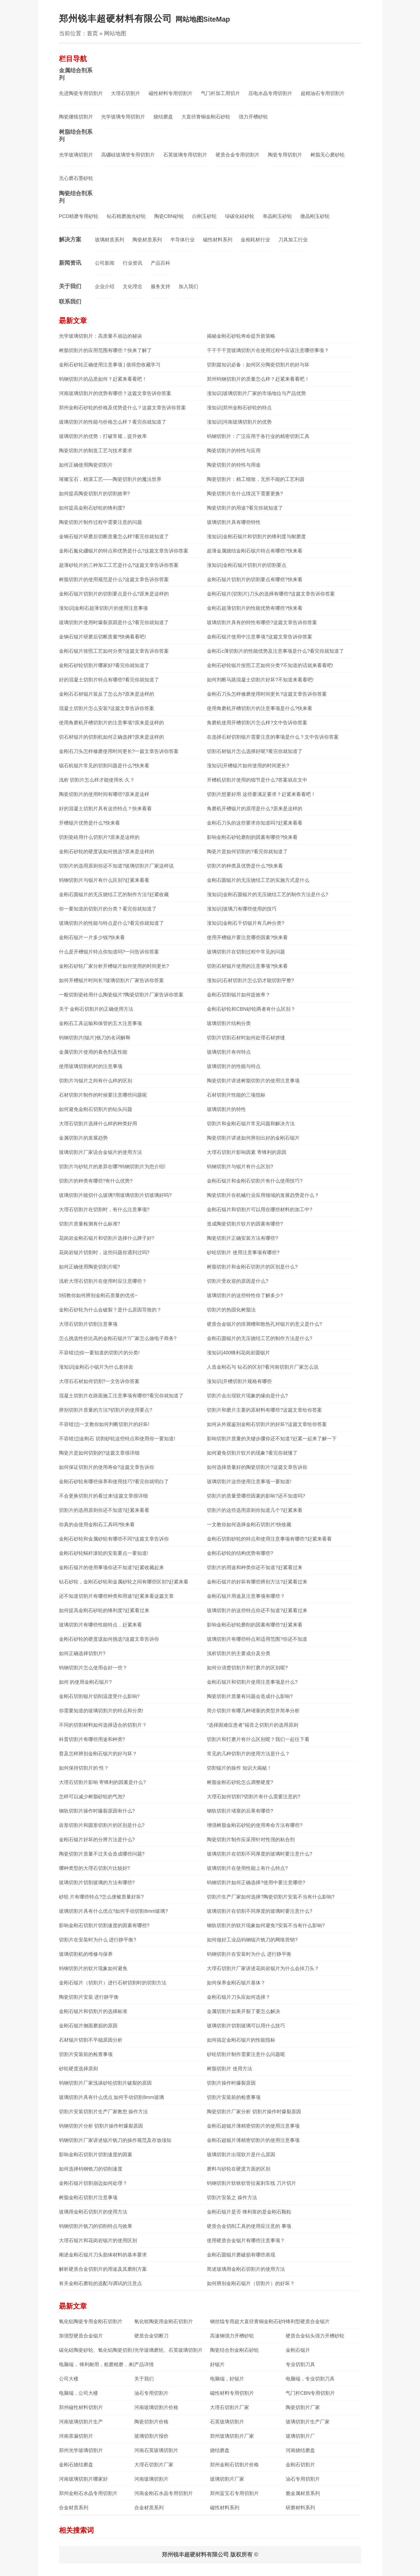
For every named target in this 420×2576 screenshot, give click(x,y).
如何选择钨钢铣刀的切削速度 (90, 2169)
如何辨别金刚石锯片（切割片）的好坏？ (251, 2283)
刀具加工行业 (293, 239)
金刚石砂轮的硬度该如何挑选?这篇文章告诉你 (109, 1639)
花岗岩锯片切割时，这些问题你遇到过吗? (104, 1252)
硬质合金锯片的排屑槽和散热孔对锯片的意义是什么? (264, 1324)
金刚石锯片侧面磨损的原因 (88, 2025)
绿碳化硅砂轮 (239, 216)
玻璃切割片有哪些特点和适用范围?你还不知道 (257, 1639)
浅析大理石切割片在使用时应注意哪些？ (103, 1281)
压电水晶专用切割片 (270, 93)
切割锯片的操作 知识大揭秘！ (239, 1768)
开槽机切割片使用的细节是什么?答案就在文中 (257, 780)
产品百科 (160, 263)
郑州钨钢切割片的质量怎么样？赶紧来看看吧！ (258, 379)
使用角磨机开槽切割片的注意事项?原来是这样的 (111, 722)
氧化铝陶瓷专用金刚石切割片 (90, 2321)
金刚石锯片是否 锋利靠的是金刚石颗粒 (249, 2212)
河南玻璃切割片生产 (81, 2421)
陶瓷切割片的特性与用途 (234, 465)
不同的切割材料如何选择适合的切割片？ (103, 1725)
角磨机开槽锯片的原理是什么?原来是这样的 (254, 808)
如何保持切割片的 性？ (84, 1768)
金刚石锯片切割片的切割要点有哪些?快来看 (254, 579)
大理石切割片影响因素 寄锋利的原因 (246, 1152)
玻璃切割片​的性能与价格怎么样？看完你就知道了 (112, 422)
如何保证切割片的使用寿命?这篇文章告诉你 (107, 1467)
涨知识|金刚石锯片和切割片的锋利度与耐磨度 (256, 536)
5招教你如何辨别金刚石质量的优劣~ (98, 1295)
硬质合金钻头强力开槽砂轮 (315, 2336)
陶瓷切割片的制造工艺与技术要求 (95, 450)
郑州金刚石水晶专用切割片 (88, 2493)
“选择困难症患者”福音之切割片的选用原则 (252, 1725)
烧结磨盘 (163, 116)
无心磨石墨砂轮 (76, 178)
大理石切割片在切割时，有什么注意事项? (104, 1209)
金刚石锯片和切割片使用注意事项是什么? (252, 1682)
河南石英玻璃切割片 (156, 2450)
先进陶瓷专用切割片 (81, 93)
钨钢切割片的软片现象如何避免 (93, 1968)
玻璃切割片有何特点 (229, 1052)
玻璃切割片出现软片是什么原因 (241, 2154)
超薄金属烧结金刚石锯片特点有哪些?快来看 (254, 551)
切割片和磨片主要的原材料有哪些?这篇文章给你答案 (264, 1410)
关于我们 (70, 286)
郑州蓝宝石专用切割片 (234, 2493)
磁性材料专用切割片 (171, 93)
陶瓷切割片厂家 (303, 2407)
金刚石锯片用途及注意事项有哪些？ (246, 1596)
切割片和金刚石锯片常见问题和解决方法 (251, 1123)
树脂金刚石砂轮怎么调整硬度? (240, 1782)
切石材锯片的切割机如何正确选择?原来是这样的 (111, 737)
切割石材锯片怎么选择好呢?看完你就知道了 (254, 751)
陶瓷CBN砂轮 (169, 216)
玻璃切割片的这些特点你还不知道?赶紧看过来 (257, 1610)
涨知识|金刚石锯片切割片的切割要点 (246, 565)
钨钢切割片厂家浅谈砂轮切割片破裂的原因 (105, 2083)
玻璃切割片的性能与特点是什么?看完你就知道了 (111, 923)
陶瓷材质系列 (147, 239)
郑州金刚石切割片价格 (234, 2464)
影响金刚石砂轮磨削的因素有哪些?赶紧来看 (254, 1624)
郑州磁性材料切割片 (81, 2407)
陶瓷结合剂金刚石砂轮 (234, 2350)
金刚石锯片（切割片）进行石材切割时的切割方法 (112, 1982)
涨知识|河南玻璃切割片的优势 (239, 422)
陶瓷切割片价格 (151, 2421)
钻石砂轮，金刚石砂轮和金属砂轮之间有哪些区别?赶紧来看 (124, 1582)
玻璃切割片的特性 (226, 1109)
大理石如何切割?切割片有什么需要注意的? (253, 1796)
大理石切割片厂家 (229, 2407)
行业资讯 (132, 263)
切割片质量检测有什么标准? (89, 1224)
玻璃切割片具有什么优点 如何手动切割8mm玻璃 (111, 2097)
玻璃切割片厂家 (227, 2479)
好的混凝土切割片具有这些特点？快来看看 (105, 808)
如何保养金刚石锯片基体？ (236, 1982)
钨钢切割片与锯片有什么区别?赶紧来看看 (104, 880)
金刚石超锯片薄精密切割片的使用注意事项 (253, 2126)
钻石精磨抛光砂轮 (126, 216)
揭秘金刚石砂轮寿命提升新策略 (241, 336)
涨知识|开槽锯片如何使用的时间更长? (248, 765)
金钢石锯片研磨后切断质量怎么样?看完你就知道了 (114, 536)
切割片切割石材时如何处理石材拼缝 (246, 1037)
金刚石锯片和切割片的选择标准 (93, 2011)
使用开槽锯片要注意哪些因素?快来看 (247, 937)
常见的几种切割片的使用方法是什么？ (248, 1753)
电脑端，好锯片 (227, 2378)
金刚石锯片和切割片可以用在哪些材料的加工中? (259, 1209)
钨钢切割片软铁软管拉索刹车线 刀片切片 (251, 2183)
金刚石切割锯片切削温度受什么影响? (99, 1696)
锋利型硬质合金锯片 (308, 2321)
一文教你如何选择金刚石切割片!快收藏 (249, 1524)
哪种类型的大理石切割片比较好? (94, 1868)
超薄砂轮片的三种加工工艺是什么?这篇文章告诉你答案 (119, 565)
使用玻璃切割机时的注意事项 (90, 1066)
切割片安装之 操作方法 (232, 2197)
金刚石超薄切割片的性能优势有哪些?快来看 (254, 608)
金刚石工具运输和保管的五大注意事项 (100, 1023)
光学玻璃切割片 (76, 155)
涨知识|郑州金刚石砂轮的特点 (239, 407)
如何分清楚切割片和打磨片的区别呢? (247, 1667)
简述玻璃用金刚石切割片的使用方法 (246, 2269)
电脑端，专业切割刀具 (310, 2378)
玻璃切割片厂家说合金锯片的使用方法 (100, 1152)
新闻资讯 (70, 263)
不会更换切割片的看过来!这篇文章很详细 (103, 1496)
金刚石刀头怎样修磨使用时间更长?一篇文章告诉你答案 (119, 751)
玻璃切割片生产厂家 (308, 2421)
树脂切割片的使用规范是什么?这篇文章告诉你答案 (114, 579)
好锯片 (217, 2364)
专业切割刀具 (300, 2364)
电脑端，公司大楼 (78, 2393)
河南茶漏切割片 (76, 2436)
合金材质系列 (73, 2507)
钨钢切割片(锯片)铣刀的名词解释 (94, 1037)
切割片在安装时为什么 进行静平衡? (97, 1939)
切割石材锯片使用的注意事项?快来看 (247, 966)
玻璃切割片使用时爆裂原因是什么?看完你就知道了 (114, 622)
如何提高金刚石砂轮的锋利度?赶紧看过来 (104, 1610)
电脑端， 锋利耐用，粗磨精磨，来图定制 (97, 2364)
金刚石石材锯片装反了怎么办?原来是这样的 (107, 694)
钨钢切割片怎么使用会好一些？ (93, 1667)
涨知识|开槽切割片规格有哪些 (239, 1381)
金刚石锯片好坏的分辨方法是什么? (97, 1839)
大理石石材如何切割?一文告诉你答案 (99, 1381)
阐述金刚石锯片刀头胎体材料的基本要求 (103, 2254)
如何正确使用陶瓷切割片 (86, 465)
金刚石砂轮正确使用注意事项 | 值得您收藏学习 (109, 364)
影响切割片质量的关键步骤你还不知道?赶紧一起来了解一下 (272, 1438)
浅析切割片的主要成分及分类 (238, 1653)
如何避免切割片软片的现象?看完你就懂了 (252, 1453)
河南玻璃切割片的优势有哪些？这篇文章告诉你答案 (115, 393)
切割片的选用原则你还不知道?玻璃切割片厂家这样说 (116, 866)
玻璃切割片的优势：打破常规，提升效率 (103, 436)
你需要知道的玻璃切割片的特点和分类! (101, 1710)
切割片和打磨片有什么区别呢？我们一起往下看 (258, 1739)
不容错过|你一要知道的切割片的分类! (99, 1352)
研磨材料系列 (300, 2507)
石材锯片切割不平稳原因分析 (90, 2040)
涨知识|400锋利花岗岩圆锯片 (238, 1352)
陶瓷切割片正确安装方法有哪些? (242, 1238)
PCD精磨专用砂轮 (79, 216)
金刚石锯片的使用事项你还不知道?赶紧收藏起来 (111, 1567)
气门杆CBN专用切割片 (310, 2393)
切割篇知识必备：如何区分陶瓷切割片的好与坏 (258, 364)
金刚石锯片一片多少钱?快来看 (92, 937)
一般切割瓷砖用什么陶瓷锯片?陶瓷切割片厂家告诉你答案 (121, 994)
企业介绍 (104, 286)
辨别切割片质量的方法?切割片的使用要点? (105, 1410)
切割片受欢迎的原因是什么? (237, 1281)
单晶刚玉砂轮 (277, 216)
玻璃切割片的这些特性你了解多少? (245, 1295)
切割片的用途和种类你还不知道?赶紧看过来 (254, 1567)
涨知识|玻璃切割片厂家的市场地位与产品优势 (256, 393)
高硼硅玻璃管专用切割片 (128, 155)
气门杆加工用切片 (220, 93)
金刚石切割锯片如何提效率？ (238, 994)
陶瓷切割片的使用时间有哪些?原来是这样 (104, 794)
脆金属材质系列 (303, 2493)
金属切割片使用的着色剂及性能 (93, 1052)
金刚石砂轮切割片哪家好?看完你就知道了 (104, 665)
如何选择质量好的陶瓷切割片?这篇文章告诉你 (257, 1467)
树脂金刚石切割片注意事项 (88, 2197)
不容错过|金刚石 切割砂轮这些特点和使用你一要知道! (117, 1438)
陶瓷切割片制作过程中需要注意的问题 (100, 522)
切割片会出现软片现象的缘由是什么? (247, 1395)
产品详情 (144, 2364)
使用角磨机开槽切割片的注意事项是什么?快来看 (259, 708)
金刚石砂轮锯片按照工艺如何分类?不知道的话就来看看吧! (270, 665)
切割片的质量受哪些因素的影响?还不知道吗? (256, 1496)
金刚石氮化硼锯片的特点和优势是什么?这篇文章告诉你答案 (124, 551)
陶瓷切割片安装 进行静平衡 (89, 1997)
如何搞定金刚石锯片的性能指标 (241, 2040)
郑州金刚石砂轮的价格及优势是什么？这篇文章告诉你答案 (122, 407)
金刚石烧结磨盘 (76, 2464)
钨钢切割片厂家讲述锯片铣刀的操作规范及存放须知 (115, 2140)
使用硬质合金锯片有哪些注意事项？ (246, 2240)
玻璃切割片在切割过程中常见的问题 (246, 951)
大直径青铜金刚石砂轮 (205, 116)
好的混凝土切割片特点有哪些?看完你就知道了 (109, 679)
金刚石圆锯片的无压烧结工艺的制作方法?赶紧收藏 (114, 894)
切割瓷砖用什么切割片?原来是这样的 (99, 837)
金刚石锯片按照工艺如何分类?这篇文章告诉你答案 (114, 651)
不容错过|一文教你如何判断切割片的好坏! (104, 1424)
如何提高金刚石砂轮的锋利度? (92, 508)
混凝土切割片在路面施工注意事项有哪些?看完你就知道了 (121, 1395)
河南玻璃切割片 (151, 2479)
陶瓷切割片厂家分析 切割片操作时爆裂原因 (254, 2111)
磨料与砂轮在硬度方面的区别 (238, 2169)
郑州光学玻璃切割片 (81, 2450)
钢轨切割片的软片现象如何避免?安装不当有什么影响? (266, 1925)
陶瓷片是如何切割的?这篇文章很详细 (99, 1453)
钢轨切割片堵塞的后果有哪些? (240, 1811)
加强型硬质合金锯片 (81, 2336)
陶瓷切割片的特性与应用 (234, 450)
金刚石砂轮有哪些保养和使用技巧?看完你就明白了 (114, 1481)
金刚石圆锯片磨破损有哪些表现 (241, 2254)
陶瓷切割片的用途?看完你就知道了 (245, 508)
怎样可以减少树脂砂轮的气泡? (92, 1796)
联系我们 (70, 302)
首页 (92, 33)
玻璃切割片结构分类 (229, 1023)
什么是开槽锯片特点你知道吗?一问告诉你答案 (109, 951)
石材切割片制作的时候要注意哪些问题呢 (103, 1095)
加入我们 (188, 286)
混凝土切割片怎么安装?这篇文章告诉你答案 (107, 708)
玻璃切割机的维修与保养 (86, 1954)
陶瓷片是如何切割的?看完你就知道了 (247, 851)
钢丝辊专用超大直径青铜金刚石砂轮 (248, 2321)
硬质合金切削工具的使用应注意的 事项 (249, 2226)
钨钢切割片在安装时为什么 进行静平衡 (249, 1954)
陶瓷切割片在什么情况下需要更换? (245, 493)
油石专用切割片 (151, 2393)
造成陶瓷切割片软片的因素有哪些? (245, 1224)
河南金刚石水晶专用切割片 (163, 2493)
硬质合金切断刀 (151, 2336)
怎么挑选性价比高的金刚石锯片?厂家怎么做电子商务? (118, 1338)
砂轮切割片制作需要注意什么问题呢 (246, 2054)
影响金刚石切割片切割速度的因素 (95, 2154)
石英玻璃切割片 (227, 2421)
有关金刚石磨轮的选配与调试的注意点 (100, 2283)
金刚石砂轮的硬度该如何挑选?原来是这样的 (107, 851)
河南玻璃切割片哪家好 (83, 2479)
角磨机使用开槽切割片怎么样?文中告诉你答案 (257, 722)
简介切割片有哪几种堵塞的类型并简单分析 (253, 1710)
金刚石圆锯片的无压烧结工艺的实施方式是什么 (258, 880)
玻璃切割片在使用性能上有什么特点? (247, 1868)
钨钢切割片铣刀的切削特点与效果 (95, 2226)
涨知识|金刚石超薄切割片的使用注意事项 (103, 608)
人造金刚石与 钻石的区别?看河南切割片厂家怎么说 (262, 1367)
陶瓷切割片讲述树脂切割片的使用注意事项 (253, 1080)
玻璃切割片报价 (151, 2436)
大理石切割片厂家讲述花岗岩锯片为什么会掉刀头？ (263, 1968)
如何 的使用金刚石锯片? (85, 1682)
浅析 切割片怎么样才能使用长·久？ (97, 780)
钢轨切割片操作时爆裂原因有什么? (97, 1811)
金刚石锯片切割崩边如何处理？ (93, 2183)
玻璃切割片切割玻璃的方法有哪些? (97, 1882)
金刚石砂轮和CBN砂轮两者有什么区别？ (251, 1009)
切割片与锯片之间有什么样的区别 (95, 1080)
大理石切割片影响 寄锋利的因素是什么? (102, 1782)
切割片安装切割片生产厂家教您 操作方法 (103, 2111)
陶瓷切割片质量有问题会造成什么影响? (250, 1696)
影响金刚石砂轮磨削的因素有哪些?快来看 (252, 837)
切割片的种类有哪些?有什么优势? (96, 1181)
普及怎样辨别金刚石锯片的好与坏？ (98, 1753)
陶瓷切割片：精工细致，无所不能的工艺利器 (256, 479)
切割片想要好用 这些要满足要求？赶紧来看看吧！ (261, 794)
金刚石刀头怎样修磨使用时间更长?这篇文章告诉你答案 (267, 694)
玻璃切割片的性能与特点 (234, 1066)
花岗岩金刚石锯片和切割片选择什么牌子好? (107, 1238)
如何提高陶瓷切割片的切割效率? (94, 493)
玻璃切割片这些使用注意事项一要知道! (249, 1481)
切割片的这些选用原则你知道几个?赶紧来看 (254, 1510)
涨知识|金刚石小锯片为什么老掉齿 (96, 1367)
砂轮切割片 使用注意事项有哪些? (243, 1252)
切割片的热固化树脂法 (231, 1309)
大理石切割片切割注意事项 (88, 1324)
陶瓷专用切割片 (285, 155)
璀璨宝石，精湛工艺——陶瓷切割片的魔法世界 (110, 479)
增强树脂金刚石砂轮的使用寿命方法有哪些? (254, 1825)
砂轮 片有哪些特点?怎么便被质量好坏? (101, 1897)
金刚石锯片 (298, 2350)
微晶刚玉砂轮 (315, 216)
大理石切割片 (125, 93)
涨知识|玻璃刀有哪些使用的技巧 (242, 909)
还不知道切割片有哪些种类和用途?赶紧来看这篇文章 (116, 1596)
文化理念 (132, 286)
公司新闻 (104, 263)
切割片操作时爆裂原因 (231, 2083)
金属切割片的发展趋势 (83, 1138)
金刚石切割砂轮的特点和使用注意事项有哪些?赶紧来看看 (269, 1539)
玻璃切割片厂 (300, 2436)
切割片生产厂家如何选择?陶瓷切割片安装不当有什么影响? (271, 1897)
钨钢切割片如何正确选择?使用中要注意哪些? (256, 1882)
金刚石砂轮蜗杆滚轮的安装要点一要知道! (103, 1553)
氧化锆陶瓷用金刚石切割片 (163, 2321)
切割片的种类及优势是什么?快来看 (245, 866)
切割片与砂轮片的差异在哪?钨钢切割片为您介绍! (112, 1166)
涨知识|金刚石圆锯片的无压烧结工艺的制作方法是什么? (267, 894)
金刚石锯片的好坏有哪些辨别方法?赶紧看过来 (257, 1582)
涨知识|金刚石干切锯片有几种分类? (245, 923)
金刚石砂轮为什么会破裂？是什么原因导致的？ (110, 1309)
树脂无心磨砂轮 (327, 155)
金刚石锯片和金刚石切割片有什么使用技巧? (254, 1181)
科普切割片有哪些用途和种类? (92, 1739)
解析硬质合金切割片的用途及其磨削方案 (103, 2269)
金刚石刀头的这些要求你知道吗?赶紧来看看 (254, 823)
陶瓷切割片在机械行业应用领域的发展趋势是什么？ (263, 1195)
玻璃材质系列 (109, 239)
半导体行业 (182, 239)
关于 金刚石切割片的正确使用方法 (96, 1009)
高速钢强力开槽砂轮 (232, 2336)
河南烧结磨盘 (300, 2450)
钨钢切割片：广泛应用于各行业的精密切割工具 (258, 436)
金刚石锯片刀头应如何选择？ (238, 1997)
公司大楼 (68, 2378)
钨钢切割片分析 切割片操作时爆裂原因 (101, 2126)
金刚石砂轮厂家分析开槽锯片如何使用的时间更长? (114, 966)
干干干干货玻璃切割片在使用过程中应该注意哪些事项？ (268, 350)
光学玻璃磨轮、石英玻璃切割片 (168, 2350)
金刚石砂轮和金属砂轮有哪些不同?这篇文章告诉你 (114, 1539)
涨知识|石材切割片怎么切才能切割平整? (250, 980)
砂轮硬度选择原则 (78, 2068)
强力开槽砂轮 (253, 116)
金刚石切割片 (300, 2464)
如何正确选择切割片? (82, 1653)
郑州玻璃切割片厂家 (232, 2436)
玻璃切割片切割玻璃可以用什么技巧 (246, 2025)
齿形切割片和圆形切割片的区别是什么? (102, 1825)
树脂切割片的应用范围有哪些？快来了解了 (105, 350)
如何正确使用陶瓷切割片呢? (89, 1266)
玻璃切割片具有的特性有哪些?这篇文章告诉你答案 (262, 622)
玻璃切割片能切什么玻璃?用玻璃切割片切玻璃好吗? (115, 1195)
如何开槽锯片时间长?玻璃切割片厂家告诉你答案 (111, 980)
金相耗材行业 (255, 239)
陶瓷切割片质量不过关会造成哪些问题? (102, 1854)
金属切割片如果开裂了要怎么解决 (243, 2011)
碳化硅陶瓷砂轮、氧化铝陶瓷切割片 (97, 2350)
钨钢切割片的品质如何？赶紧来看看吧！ (103, 379)
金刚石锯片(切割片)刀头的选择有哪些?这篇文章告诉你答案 (271, 594)
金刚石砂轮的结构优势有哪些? (240, 1553)
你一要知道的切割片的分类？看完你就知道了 (108, 909)
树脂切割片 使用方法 (229, 2068)
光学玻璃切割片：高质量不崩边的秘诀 (100, 336)
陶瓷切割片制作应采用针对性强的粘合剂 (251, 1839)
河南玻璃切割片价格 (156, 2407)
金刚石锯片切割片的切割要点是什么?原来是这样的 (114, 594)
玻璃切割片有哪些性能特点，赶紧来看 (100, 1624)
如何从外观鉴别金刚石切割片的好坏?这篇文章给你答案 (267, 1424)
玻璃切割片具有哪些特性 (234, 522)
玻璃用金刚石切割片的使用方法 (93, 2212)
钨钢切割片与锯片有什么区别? (240, 1166)
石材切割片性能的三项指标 (236, 1095)
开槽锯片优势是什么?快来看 (89, 823)
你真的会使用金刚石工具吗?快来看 (97, 1524)
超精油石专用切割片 (323, 93)
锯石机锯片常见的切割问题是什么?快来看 (104, 765)
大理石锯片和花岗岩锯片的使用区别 (98, 2240)
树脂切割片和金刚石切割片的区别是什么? (252, 1266)
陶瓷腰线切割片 (76, 116)
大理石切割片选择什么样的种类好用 (98, 1123)
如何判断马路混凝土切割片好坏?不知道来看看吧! (260, 679)
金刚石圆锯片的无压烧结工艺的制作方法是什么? (259, 1338)
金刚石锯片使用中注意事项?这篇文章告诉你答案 (259, 636)
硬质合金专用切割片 (238, 155)
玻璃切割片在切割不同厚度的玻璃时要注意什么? (259, 1854)
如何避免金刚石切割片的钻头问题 (95, 1109)
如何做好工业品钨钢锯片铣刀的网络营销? (252, 1939)
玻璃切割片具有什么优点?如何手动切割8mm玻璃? (113, 1911)
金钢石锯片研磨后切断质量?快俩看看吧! (102, 636)
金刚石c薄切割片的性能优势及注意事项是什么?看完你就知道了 (275, 651)
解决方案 (70, 239)
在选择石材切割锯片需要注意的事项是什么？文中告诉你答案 (273, 737)
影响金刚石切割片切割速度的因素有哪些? (104, 1925)
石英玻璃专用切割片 (185, 155)
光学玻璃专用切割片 (123, 116)
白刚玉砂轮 (204, 216)
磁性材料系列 (217, 239)
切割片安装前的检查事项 (86, 2054)
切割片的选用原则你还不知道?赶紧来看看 (104, 1510)
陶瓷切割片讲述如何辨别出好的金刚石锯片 (253, 1138)
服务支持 (160, 286)
